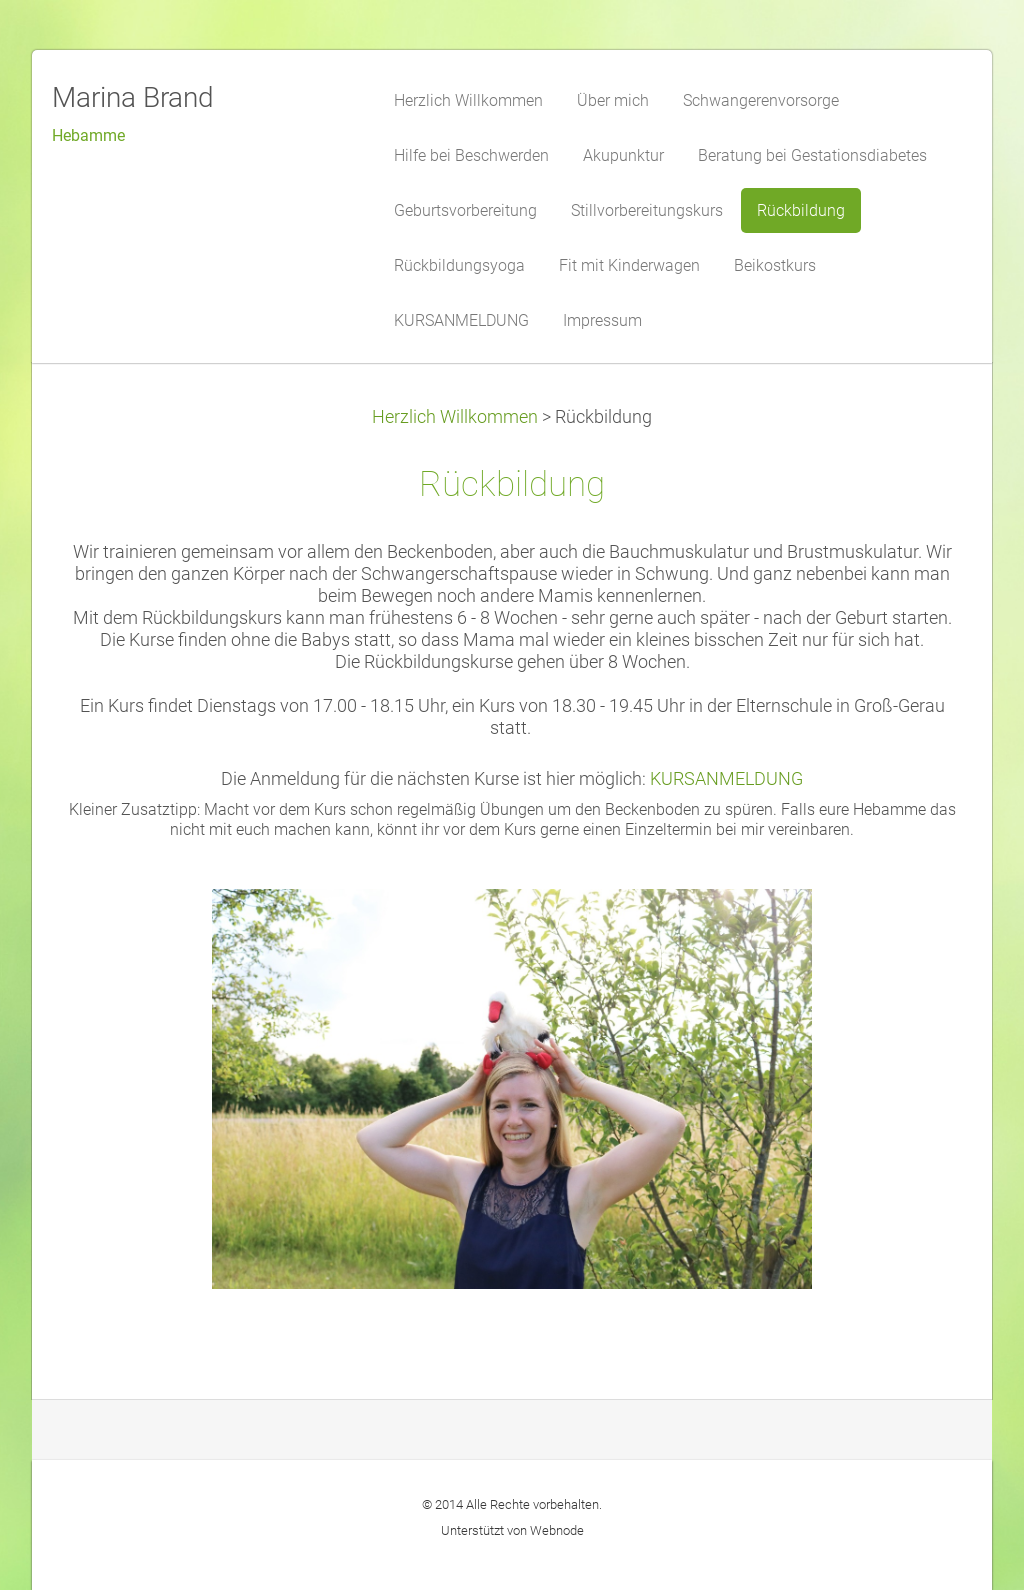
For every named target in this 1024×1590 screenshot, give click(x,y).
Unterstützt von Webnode (512, 1530)
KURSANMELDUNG (726, 779)
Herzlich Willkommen (455, 417)
